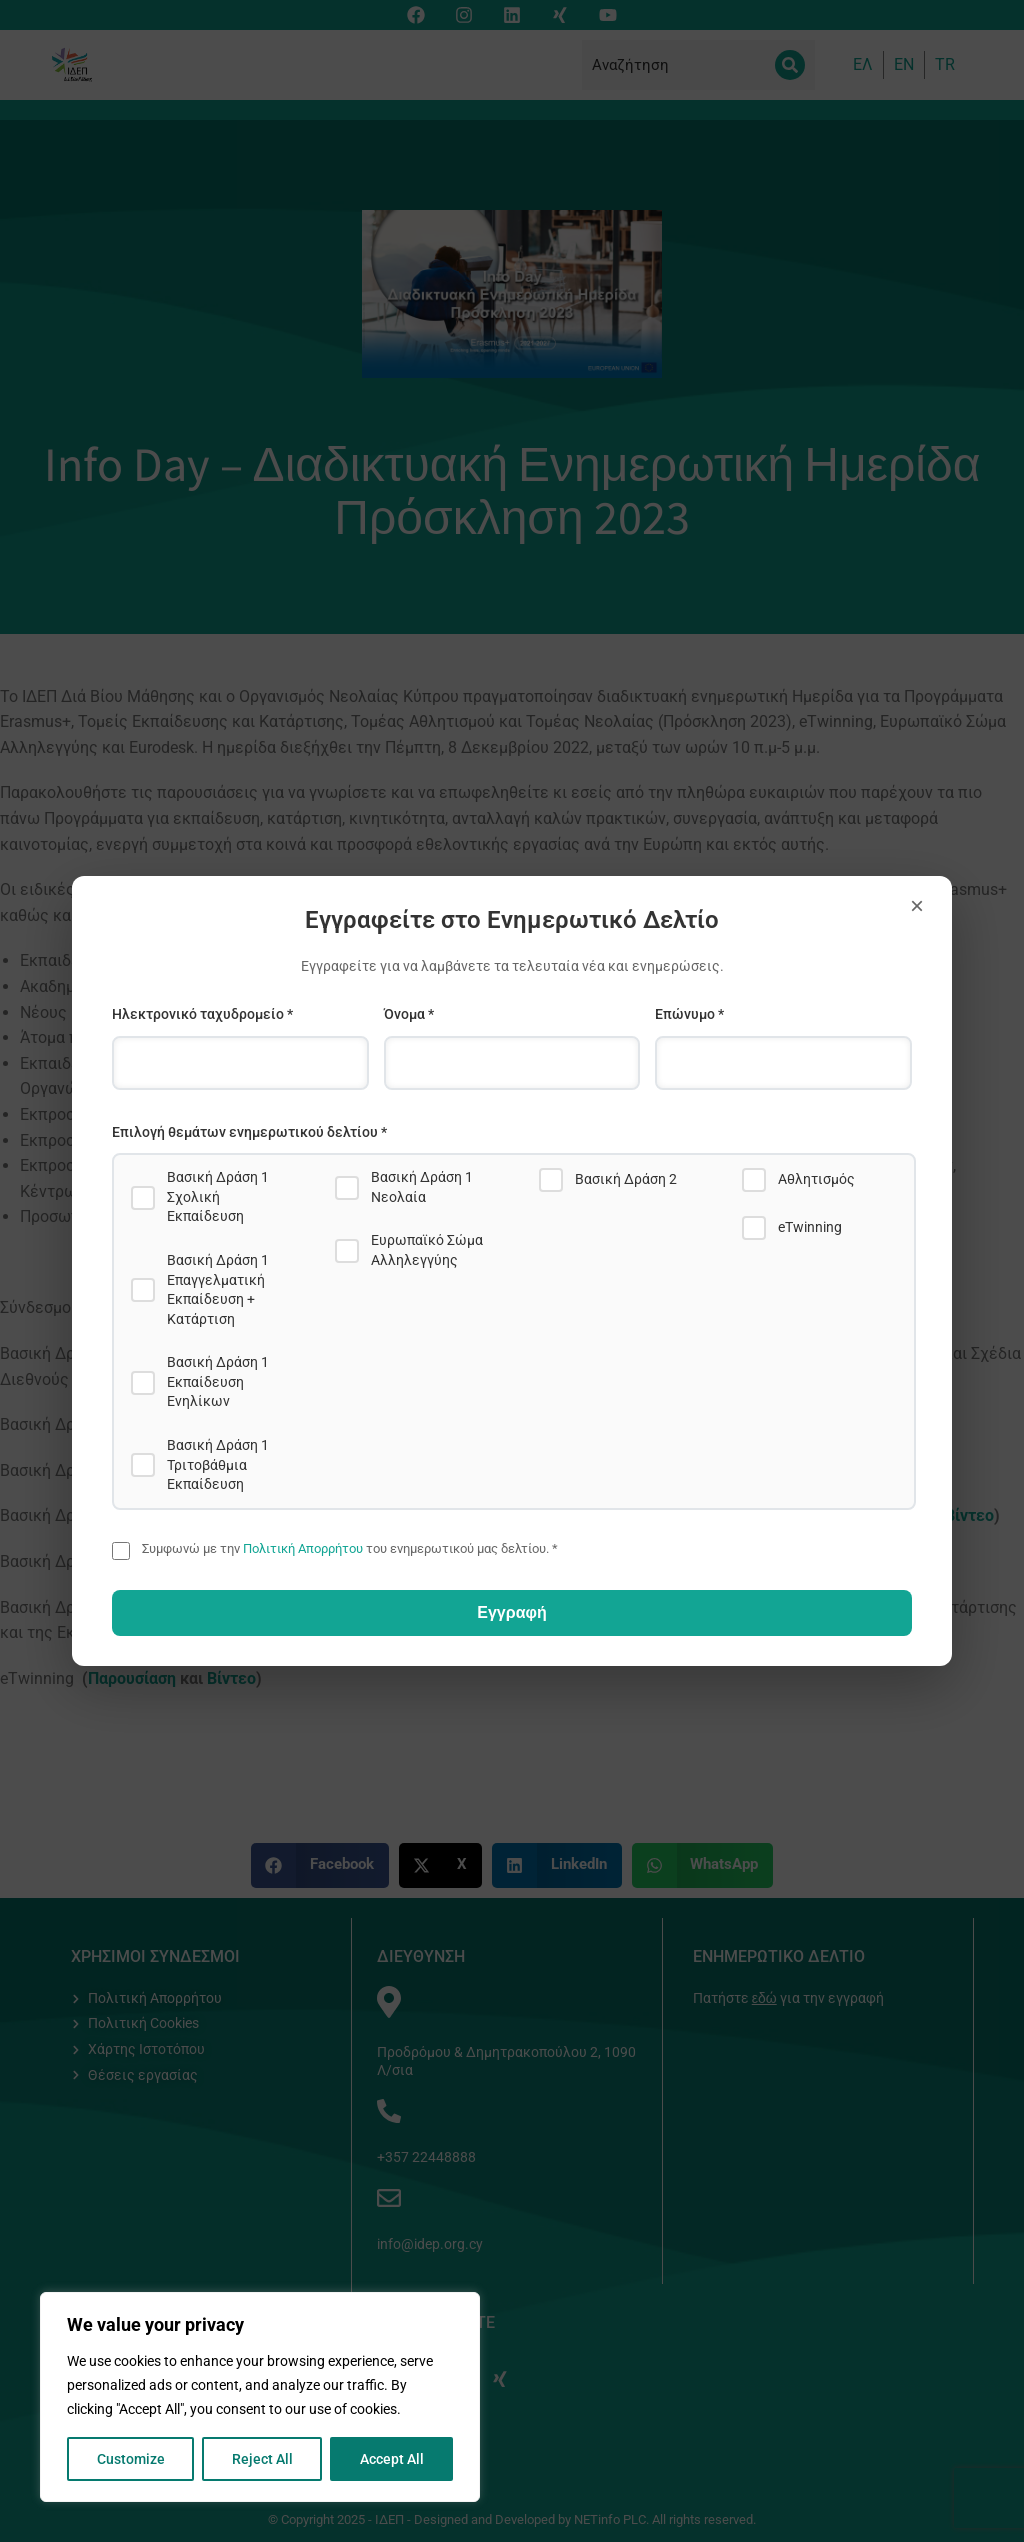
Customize (131, 2459)
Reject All (262, 2459)
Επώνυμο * (689, 1014)
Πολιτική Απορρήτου (303, 1548)
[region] (260, 2397)
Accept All (392, 2459)
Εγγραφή (511, 1612)
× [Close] (917, 905)
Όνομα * (409, 1014)
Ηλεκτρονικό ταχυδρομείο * (202, 1014)
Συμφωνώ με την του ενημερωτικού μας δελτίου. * (350, 1548)
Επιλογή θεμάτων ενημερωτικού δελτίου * (249, 1132)
